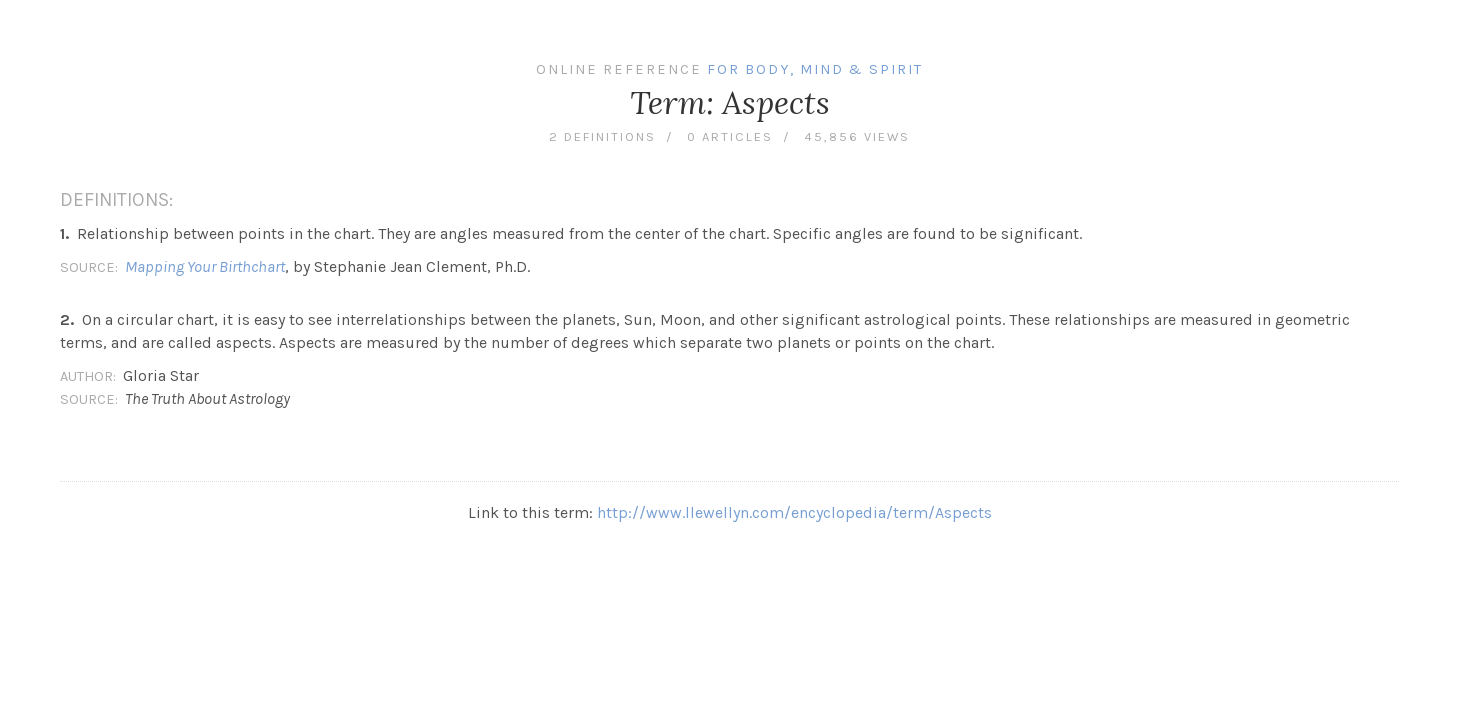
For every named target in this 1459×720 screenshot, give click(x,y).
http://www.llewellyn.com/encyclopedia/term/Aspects (794, 512)
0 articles (730, 136)
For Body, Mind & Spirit (815, 69)
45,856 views (857, 136)
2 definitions (602, 136)
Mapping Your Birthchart (205, 266)
